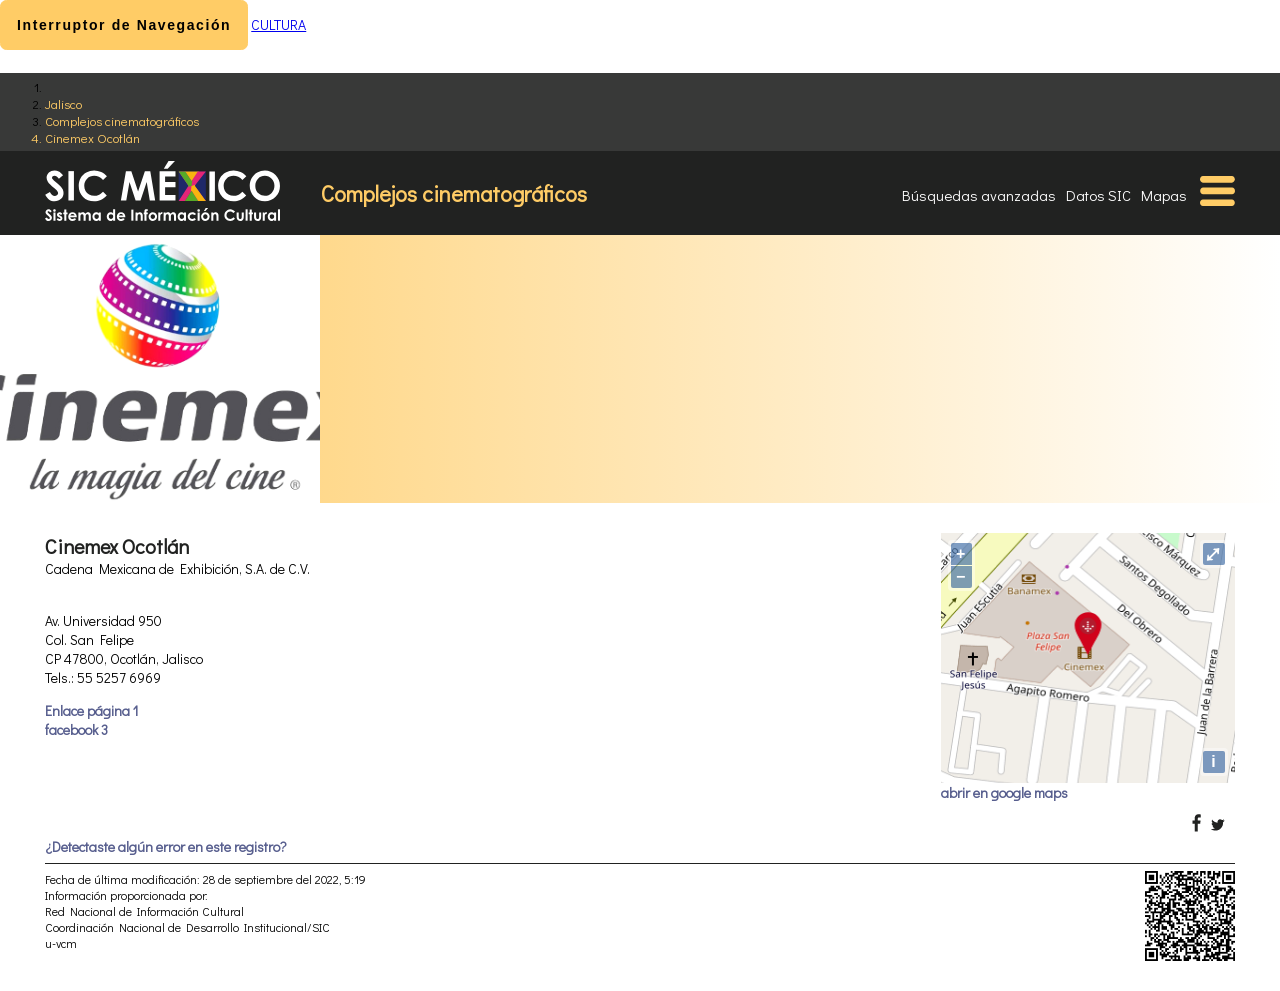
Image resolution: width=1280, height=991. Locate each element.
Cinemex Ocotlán (92, 137)
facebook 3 (76, 729)
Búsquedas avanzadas (979, 195)
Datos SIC (1098, 195)
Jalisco (63, 103)
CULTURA (278, 24)
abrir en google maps (1004, 792)
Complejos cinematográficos (122, 120)
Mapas (1164, 195)
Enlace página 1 (91, 710)
